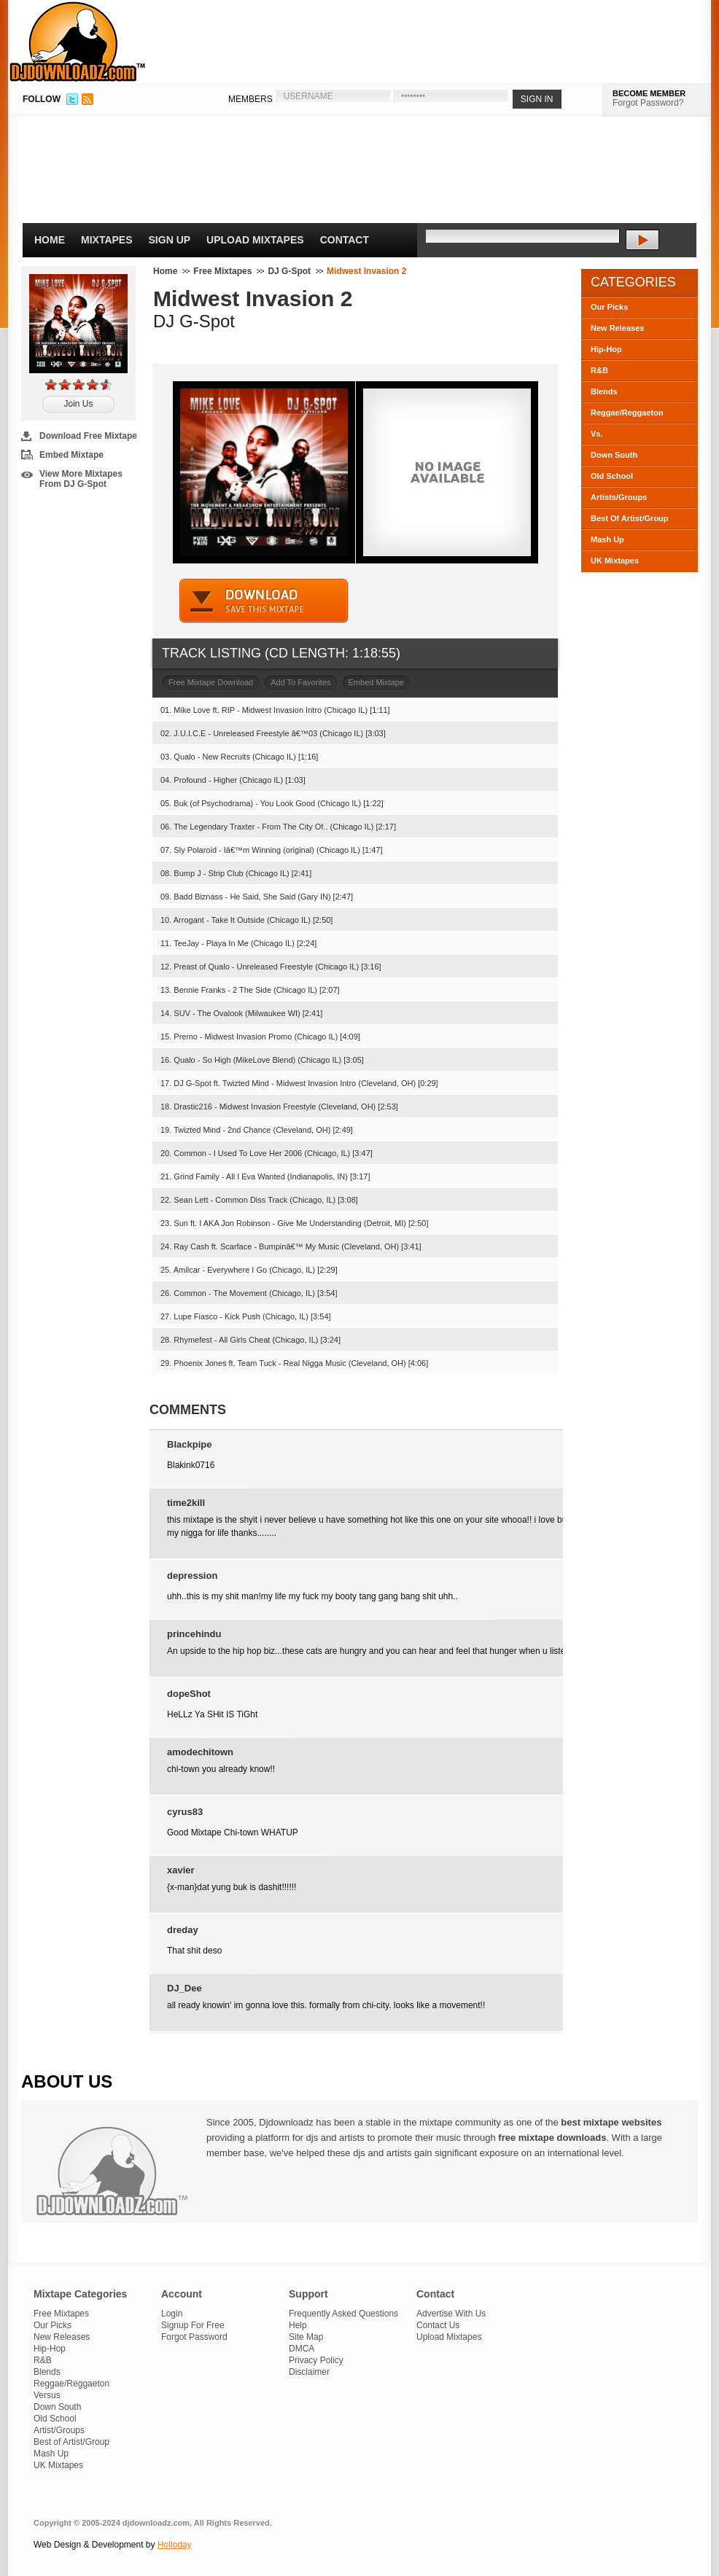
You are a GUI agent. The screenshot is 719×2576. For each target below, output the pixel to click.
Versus (47, 2395)
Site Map (306, 2337)
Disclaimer (309, 2372)
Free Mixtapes (222, 271)
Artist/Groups (59, 2430)
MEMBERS (250, 99)
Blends (604, 391)
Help (298, 2325)
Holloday (175, 2545)
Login (171, 2313)
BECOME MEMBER (649, 93)
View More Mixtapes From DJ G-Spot (81, 479)
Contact (344, 240)
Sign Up (170, 240)
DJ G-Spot (289, 271)
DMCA (301, 2348)
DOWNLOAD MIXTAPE (264, 601)
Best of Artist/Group (71, 2442)
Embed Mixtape (71, 455)
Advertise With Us (451, 2313)
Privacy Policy (316, 2360)
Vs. (597, 433)
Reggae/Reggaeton (627, 412)
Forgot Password (194, 2337)
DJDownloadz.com (77, 41)
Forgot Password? (648, 103)
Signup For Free (193, 2325)
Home (49, 240)
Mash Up (607, 539)
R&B (599, 370)
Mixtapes (107, 240)
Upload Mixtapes (255, 240)
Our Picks (609, 307)
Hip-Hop (606, 349)
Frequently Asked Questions (343, 2313)
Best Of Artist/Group (630, 518)
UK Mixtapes (615, 560)
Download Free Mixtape (88, 436)
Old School (612, 476)
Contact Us (437, 2325)
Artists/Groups (619, 497)
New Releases (617, 328)
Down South (614, 454)
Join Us (78, 404)
